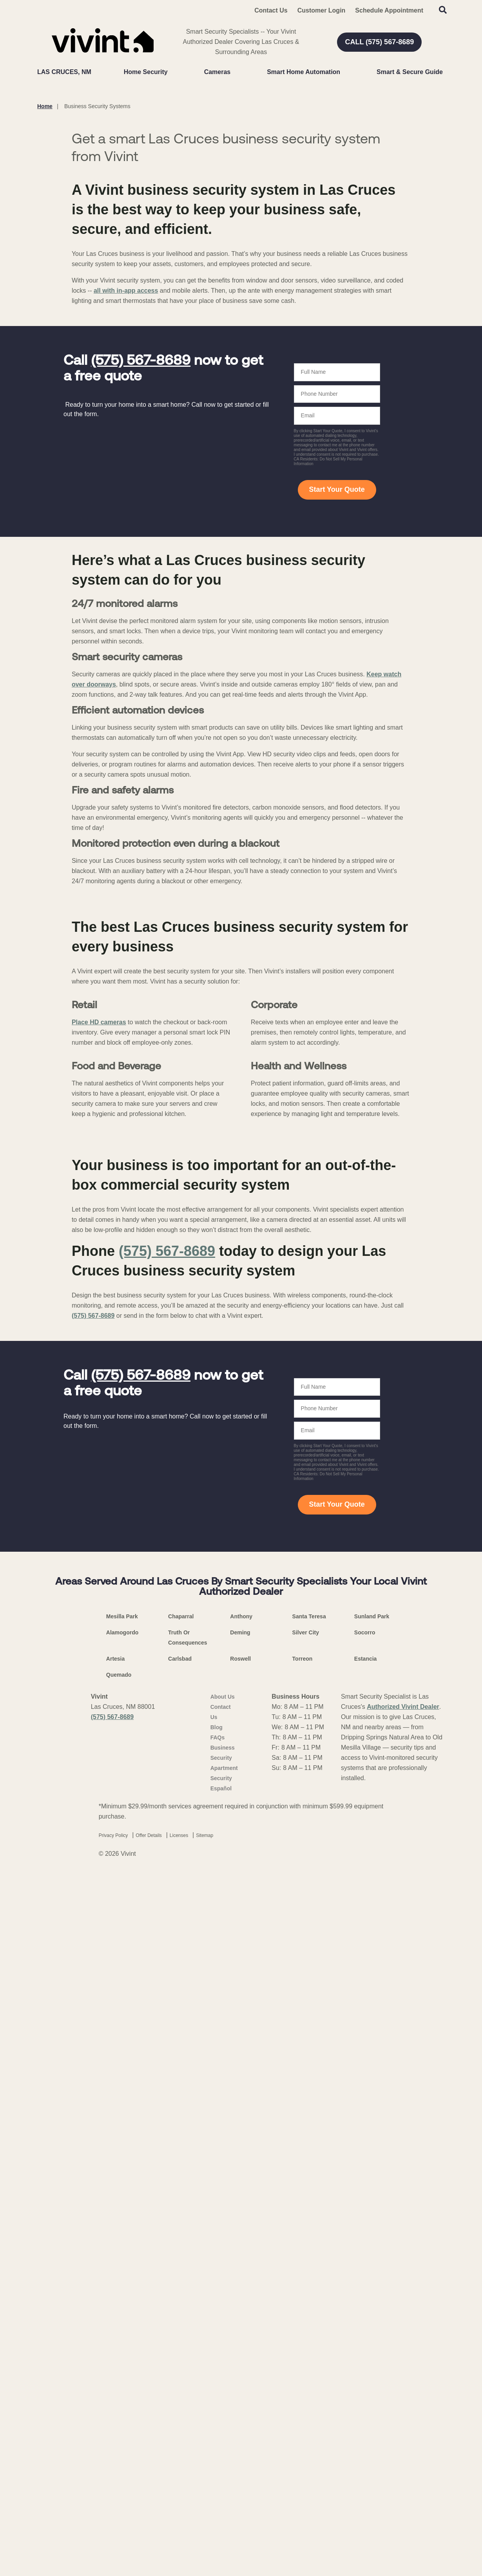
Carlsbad (180, 2376)
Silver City (305, 2349)
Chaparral (181, 2333)
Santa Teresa (309, 2333)
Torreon (302, 2376)
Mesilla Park (122, 2333)
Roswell (240, 2376)
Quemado (119, 2392)
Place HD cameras (99, 1582)
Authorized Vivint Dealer (403, 2423)
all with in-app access (126, 499)
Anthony (241, 2333)
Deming (240, 2349)
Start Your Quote (336, 698)
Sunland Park (371, 2333)
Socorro (364, 2349)
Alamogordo (122, 2349)
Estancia (365, 2376)
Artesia (115, 2376)
